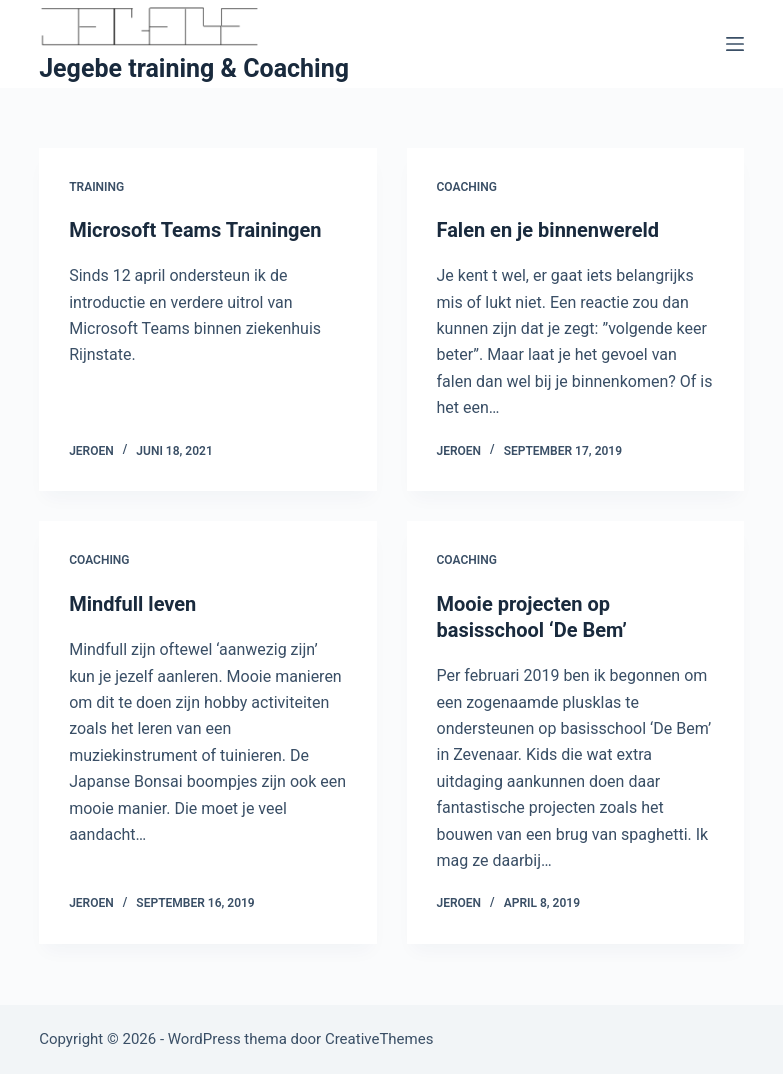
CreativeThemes (379, 1039)
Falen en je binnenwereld (548, 230)
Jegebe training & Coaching (194, 68)
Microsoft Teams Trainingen (195, 230)
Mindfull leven (132, 604)
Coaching (467, 187)
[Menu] (735, 44)
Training (96, 187)
